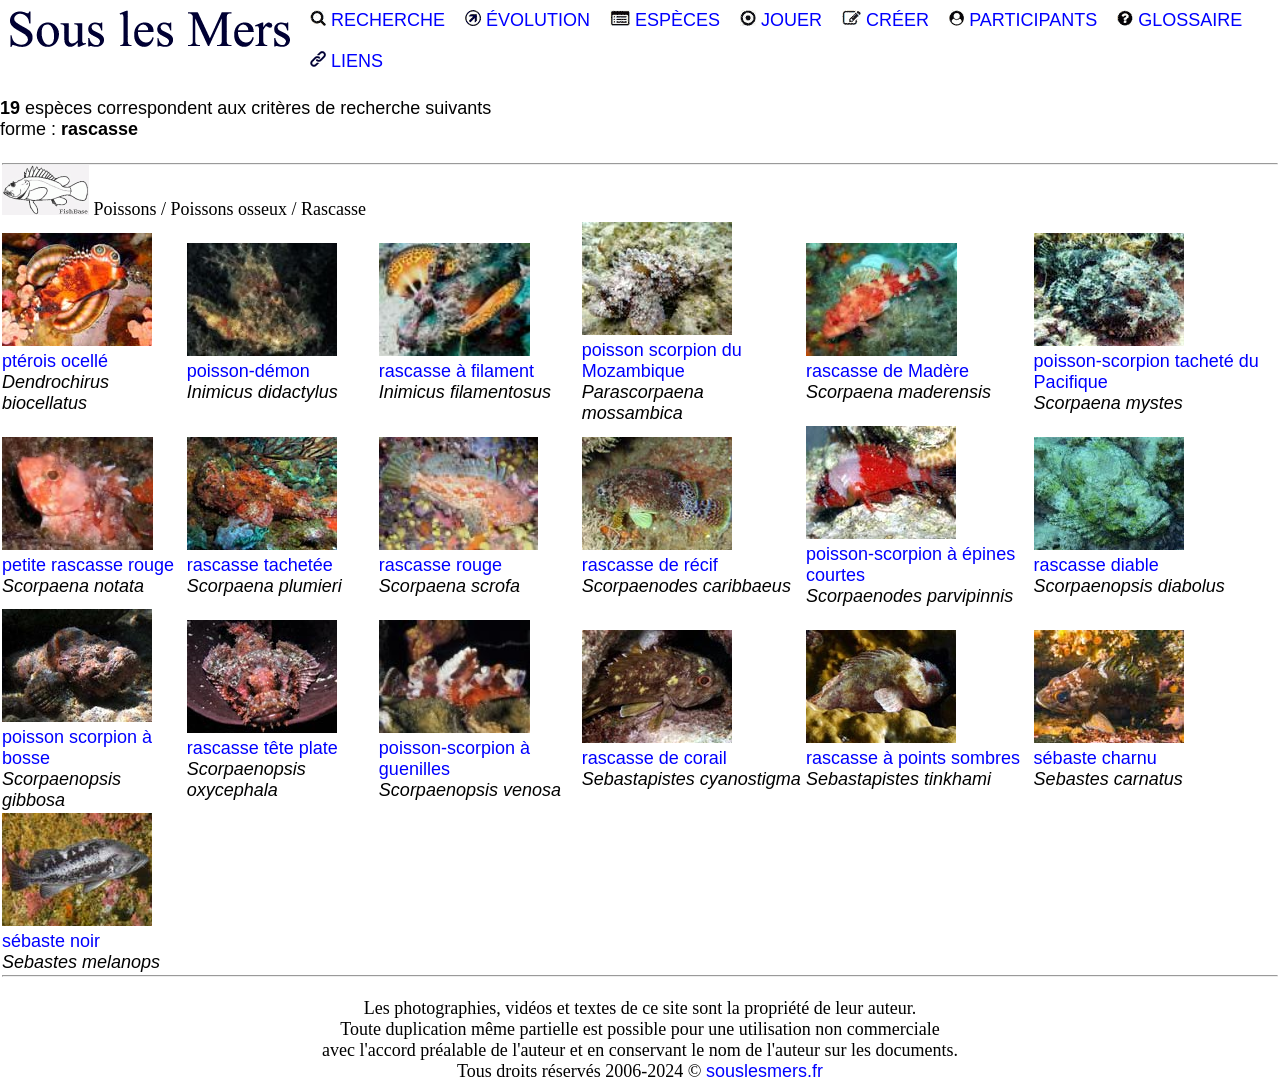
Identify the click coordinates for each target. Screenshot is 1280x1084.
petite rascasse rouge (88, 565)
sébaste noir (81, 941)
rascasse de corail (691, 758)
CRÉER (885, 20)
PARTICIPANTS (1023, 20)
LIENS (346, 61)
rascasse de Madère (898, 371)
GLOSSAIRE (1179, 20)
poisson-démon (262, 371)
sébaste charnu (1109, 758)
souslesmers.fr (764, 1071)
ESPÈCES (665, 20)
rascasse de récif (686, 565)
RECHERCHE (377, 20)
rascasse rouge (459, 565)
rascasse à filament (465, 371)
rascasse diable (1129, 565)
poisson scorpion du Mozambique (662, 371)
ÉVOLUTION (527, 20)
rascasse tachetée (264, 565)
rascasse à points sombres (913, 758)
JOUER (781, 20)
